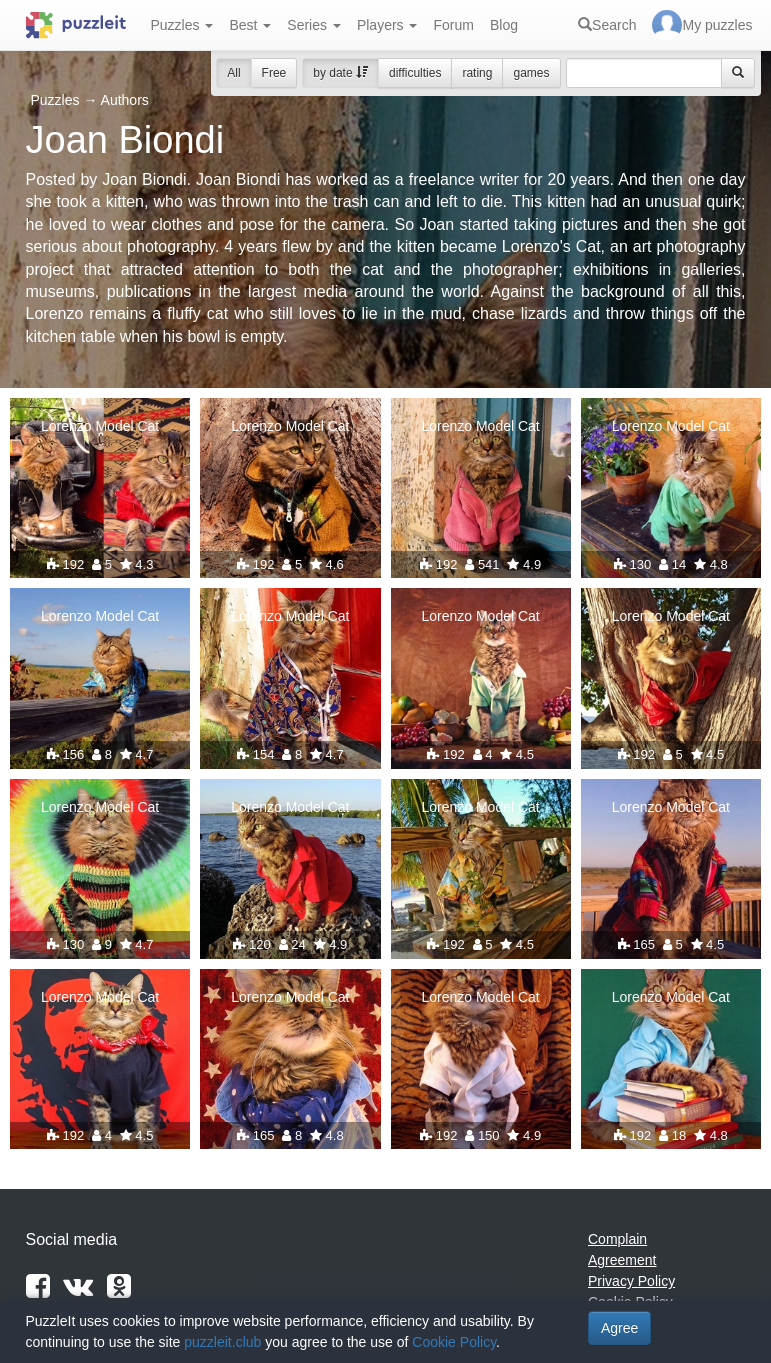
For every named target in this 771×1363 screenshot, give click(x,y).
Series (314, 25)
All (233, 73)
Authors (125, 100)
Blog (504, 25)
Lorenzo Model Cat (100, 426)
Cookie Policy (454, 1342)
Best (250, 25)
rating (477, 73)
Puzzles (182, 25)
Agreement (622, 1260)
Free (274, 73)
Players (387, 25)
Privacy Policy (631, 1281)
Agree (619, 1328)
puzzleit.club (222, 1342)
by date (340, 73)
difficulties (415, 73)
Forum (453, 25)
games (531, 73)
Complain (617, 1239)
